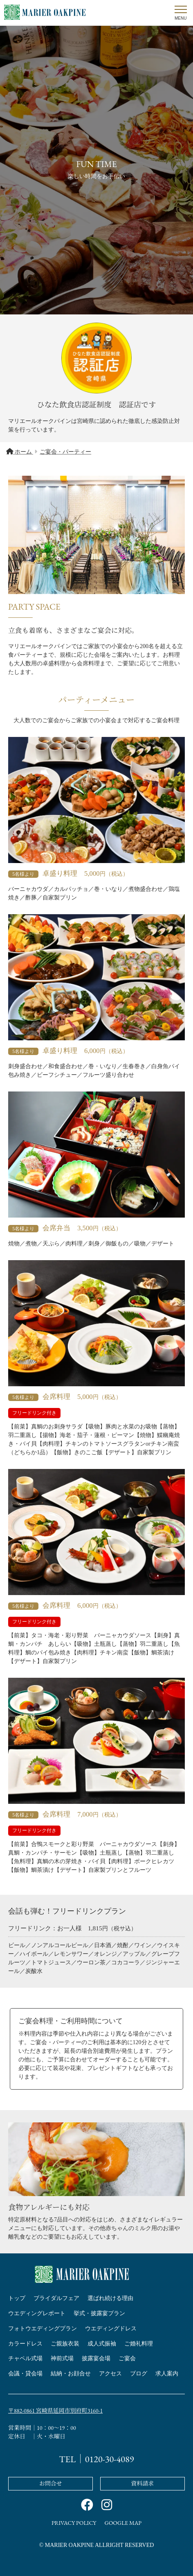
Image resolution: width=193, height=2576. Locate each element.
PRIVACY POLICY (74, 2523)
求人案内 (166, 2373)
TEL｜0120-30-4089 (96, 2459)
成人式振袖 (102, 2344)
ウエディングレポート (36, 2313)
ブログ (138, 2373)
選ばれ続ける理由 (110, 2298)
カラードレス (25, 2344)
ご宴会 (127, 2358)
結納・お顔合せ (71, 2373)
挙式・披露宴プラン (99, 2313)
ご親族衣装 (65, 2344)
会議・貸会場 (25, 2373)
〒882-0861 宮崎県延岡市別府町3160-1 (55, 2410)
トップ (16, 2298)
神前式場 (62, 2358)
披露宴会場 (96, 2358)
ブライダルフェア (56, 2298)
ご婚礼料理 (138, 2344)
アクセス (110, 2373)
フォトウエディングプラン (42, 2328)
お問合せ (50, 2483)
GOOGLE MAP (122, 2523)
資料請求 (142, 2483)
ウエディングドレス (111, 2328)
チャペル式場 (25, 2358)
